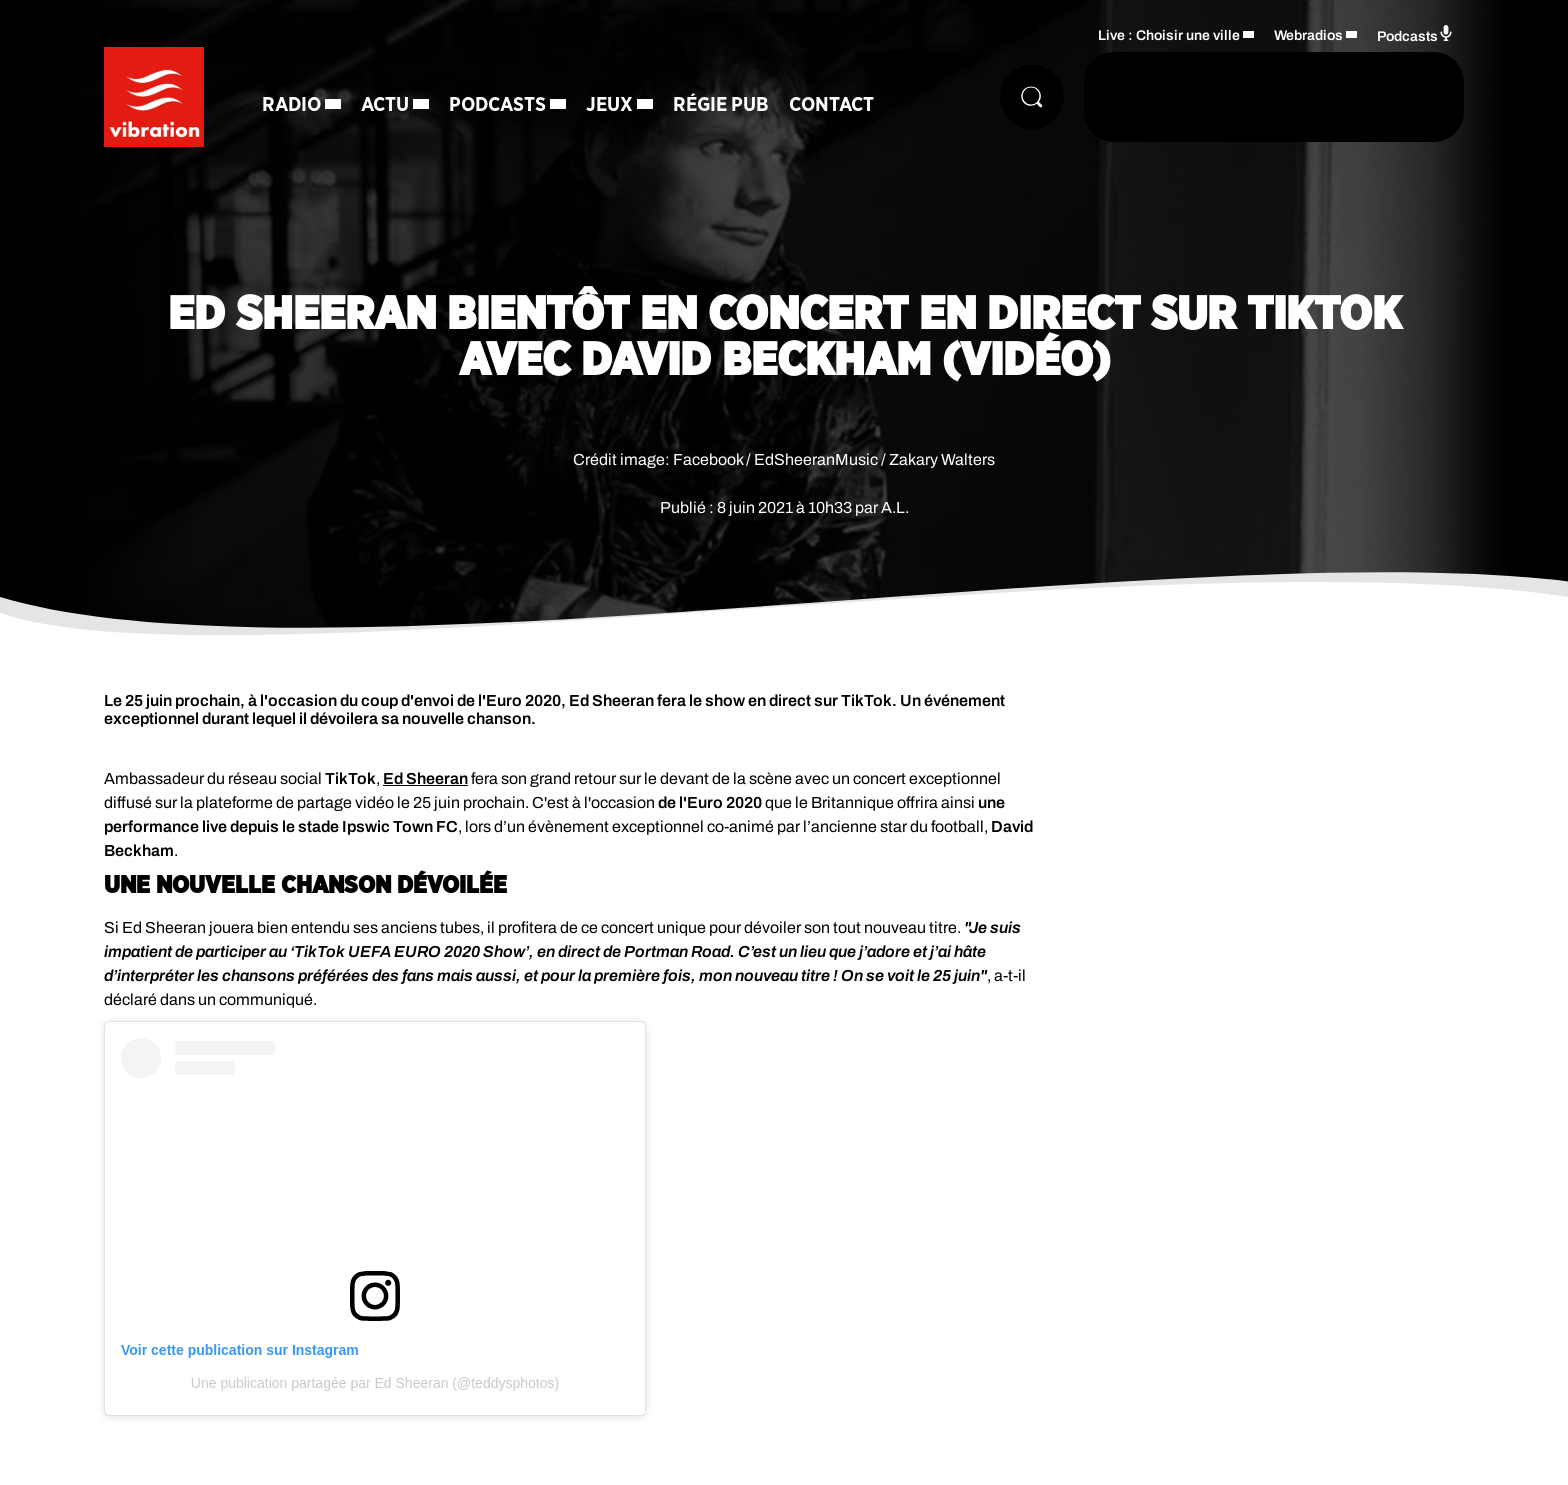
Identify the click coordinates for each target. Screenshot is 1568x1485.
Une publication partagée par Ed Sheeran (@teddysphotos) (375, 1383)
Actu (385, 105)
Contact (831, 105)
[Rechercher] (1032, 97)
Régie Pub (721, 105)
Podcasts (497, 105)
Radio (291, 105)
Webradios (1308, 35)
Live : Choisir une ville (1169, 35)
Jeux (609, 105)
